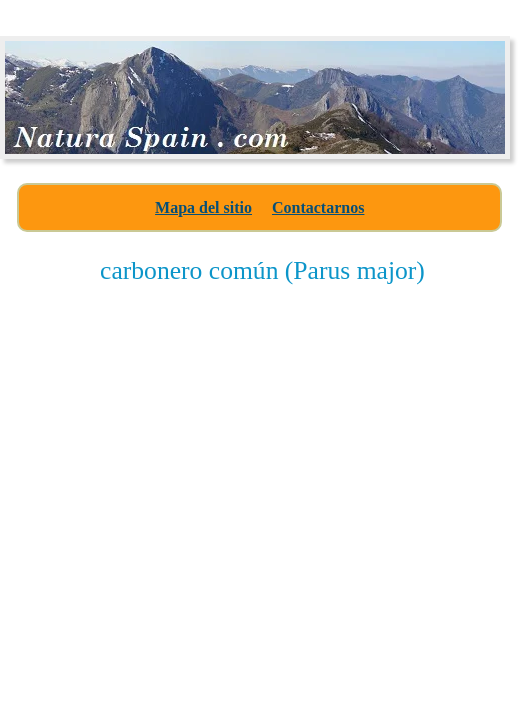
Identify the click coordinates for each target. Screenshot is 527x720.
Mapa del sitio (203, 207)
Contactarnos (318, 207)
